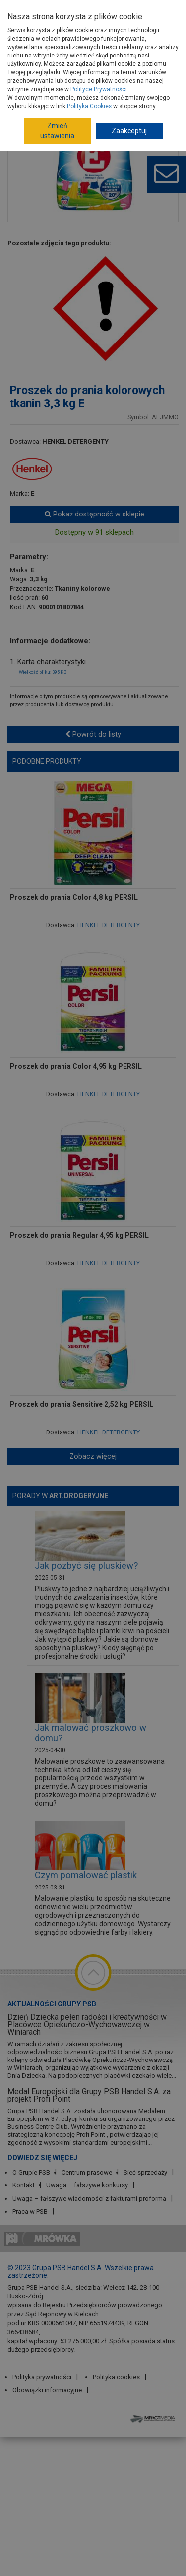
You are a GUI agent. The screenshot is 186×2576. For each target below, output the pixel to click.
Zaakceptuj (129, 131)
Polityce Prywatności (98, 89)
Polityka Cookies (89, 106)
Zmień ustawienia (57, 131)
